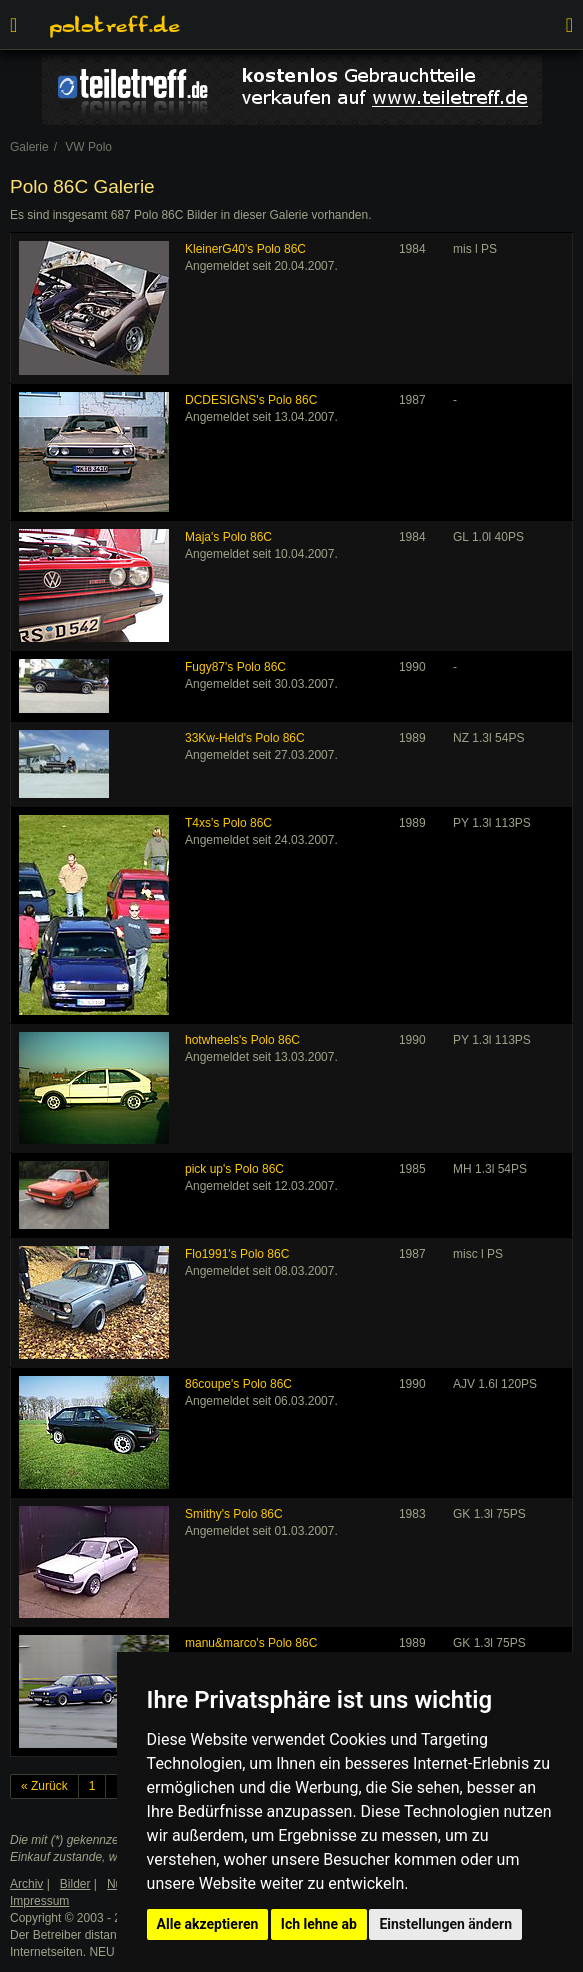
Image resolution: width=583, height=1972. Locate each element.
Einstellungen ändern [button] (445, 1924)
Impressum (39, 1901)
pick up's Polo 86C (234, 1169)
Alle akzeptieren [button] (208, 1924)
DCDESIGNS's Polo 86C (251, 400)
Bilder (75, 1884)
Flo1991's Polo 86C (237, 1254)
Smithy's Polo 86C (234, 1514)
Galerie (29, 147)
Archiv (26, 1884)
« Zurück (44, 1786)
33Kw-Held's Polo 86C (245, 738)
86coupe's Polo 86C (238, 1384)
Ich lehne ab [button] (319, 1924)
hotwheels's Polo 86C (242, 1040)
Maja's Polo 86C (228, 537)
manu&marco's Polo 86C (251, 1643)
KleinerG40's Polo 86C (245, 249)
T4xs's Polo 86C (228, 823)
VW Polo (88, 147)
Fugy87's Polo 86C (235, 667)
